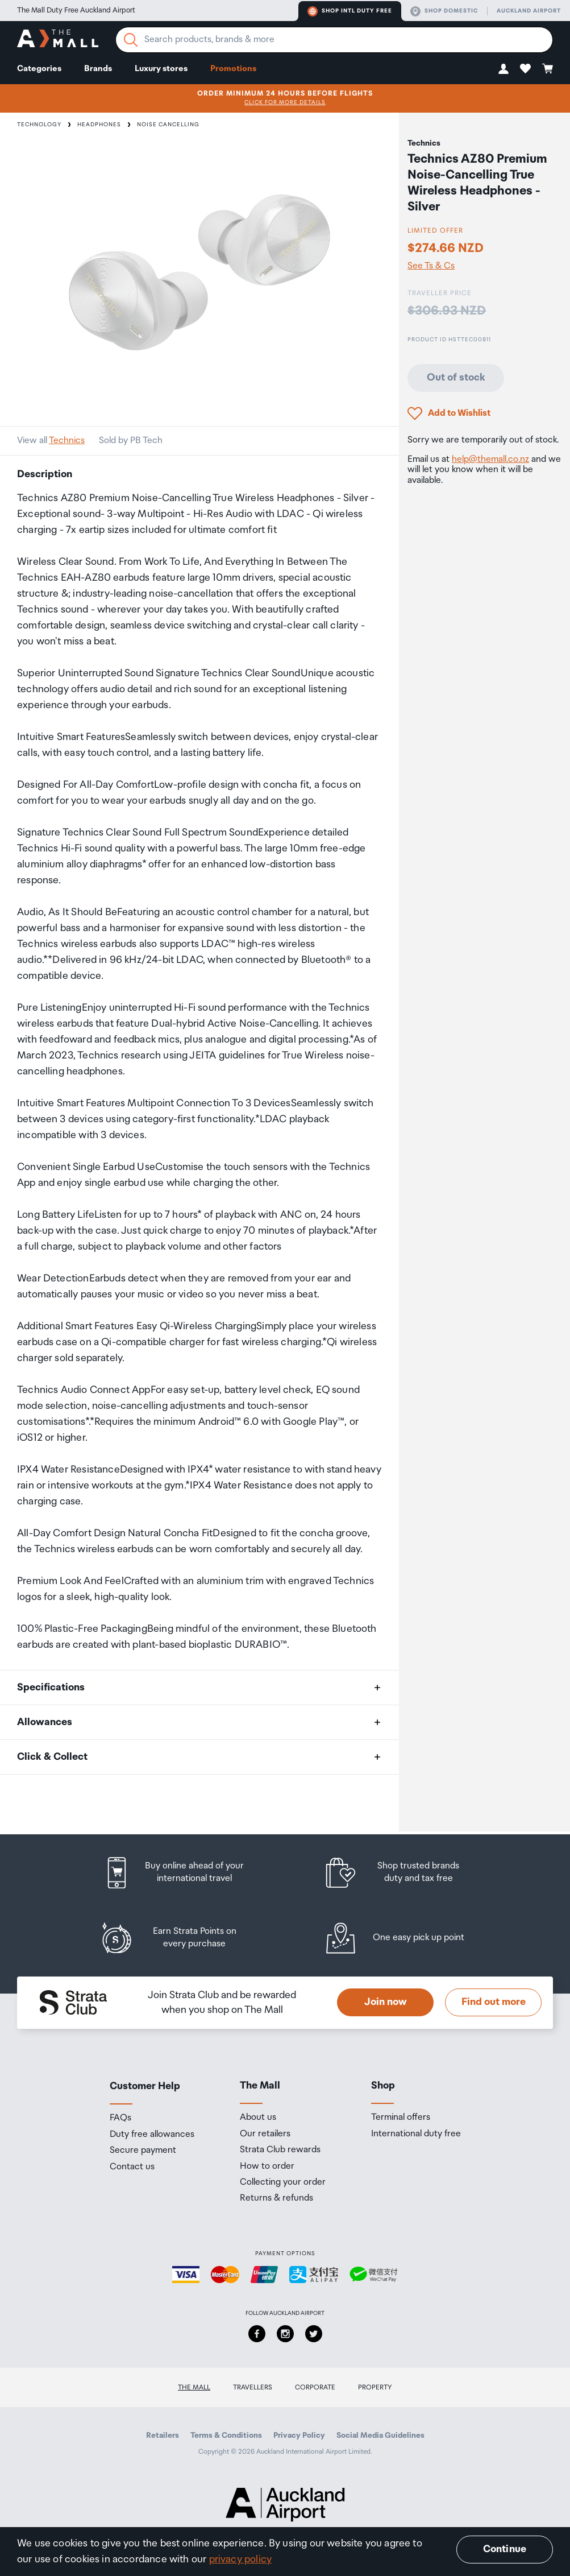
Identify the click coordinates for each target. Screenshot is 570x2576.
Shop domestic (444, 11)
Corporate (315, 2387)
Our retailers (265, 2134)
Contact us (132, 2167)
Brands (98, 68)
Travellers (252, 2387)
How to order (267, 2166)
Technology (39, 124)
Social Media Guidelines (380, 2435)
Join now (385, 2002)
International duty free (416, 2134)
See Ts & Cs (431, 266)
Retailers (162, 2435)
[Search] (131, 40)
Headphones (99, 124)
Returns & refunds (276, 2198)
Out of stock (456, 377)
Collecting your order (283, 2182)
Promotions (233, 68)
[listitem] (184, 1872)
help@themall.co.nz (490, 459)
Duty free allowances (152, 2135)
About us (258, 2117)
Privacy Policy (299, 2435)
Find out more (493, 2002)
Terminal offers (400, 2117)
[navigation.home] (57, 40)
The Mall (194, 2387)
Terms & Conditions (226, 2435)
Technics (67, 440)
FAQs (120, 2118)
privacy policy (240, 2559)
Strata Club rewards (280, 2150)
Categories (39, 68)
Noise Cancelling (168, 124)
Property (375, 2387)
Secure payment (143, 2150)
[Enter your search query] (334, 39)
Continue (504, 2549)
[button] (503, 68)
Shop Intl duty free (349, 11)
